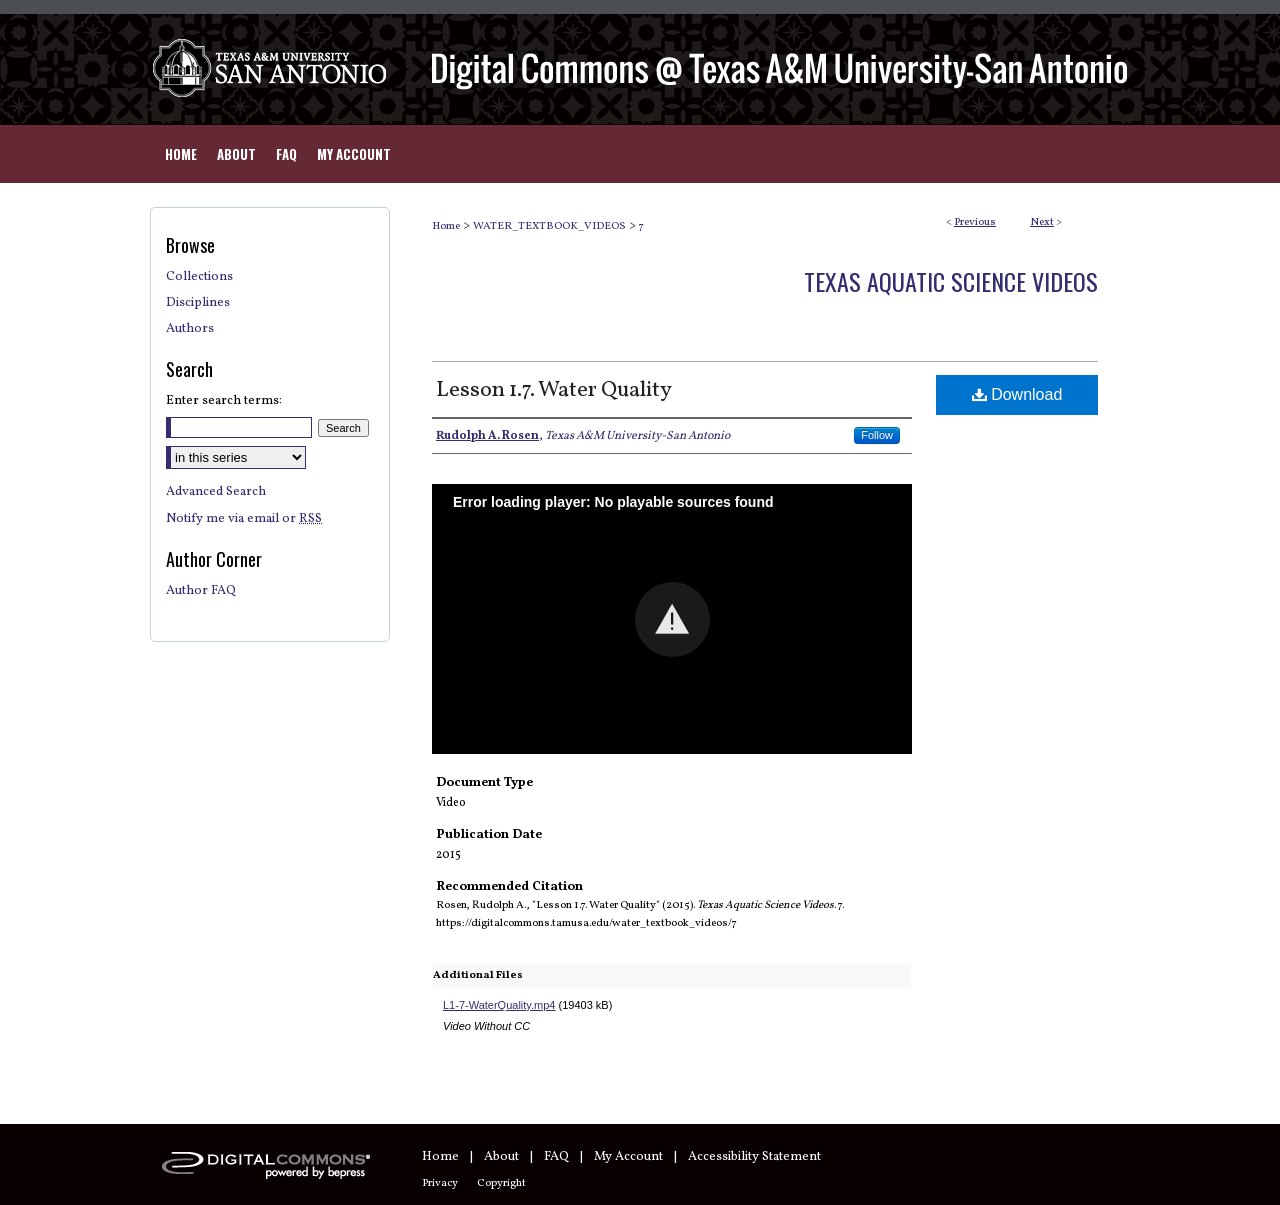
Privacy (440, 1183)
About (501, 1157)
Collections (199, 277)
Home (446, 226)
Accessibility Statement (754, 1157)
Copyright (501, 1183)
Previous (975, 222)
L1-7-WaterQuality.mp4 (499, 1005)
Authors (190, 329)
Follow (877, 435)
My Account (628, 1157)
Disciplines (198, 303)
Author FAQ (201, 591)
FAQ (556, 1157)
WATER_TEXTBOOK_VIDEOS (549, 226)
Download (1017, 394)
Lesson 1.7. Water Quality (554, 390)
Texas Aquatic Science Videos (951, 281)
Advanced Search (216, 492)
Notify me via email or (244, 519)
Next (1042, 222)
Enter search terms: (224, 401)
